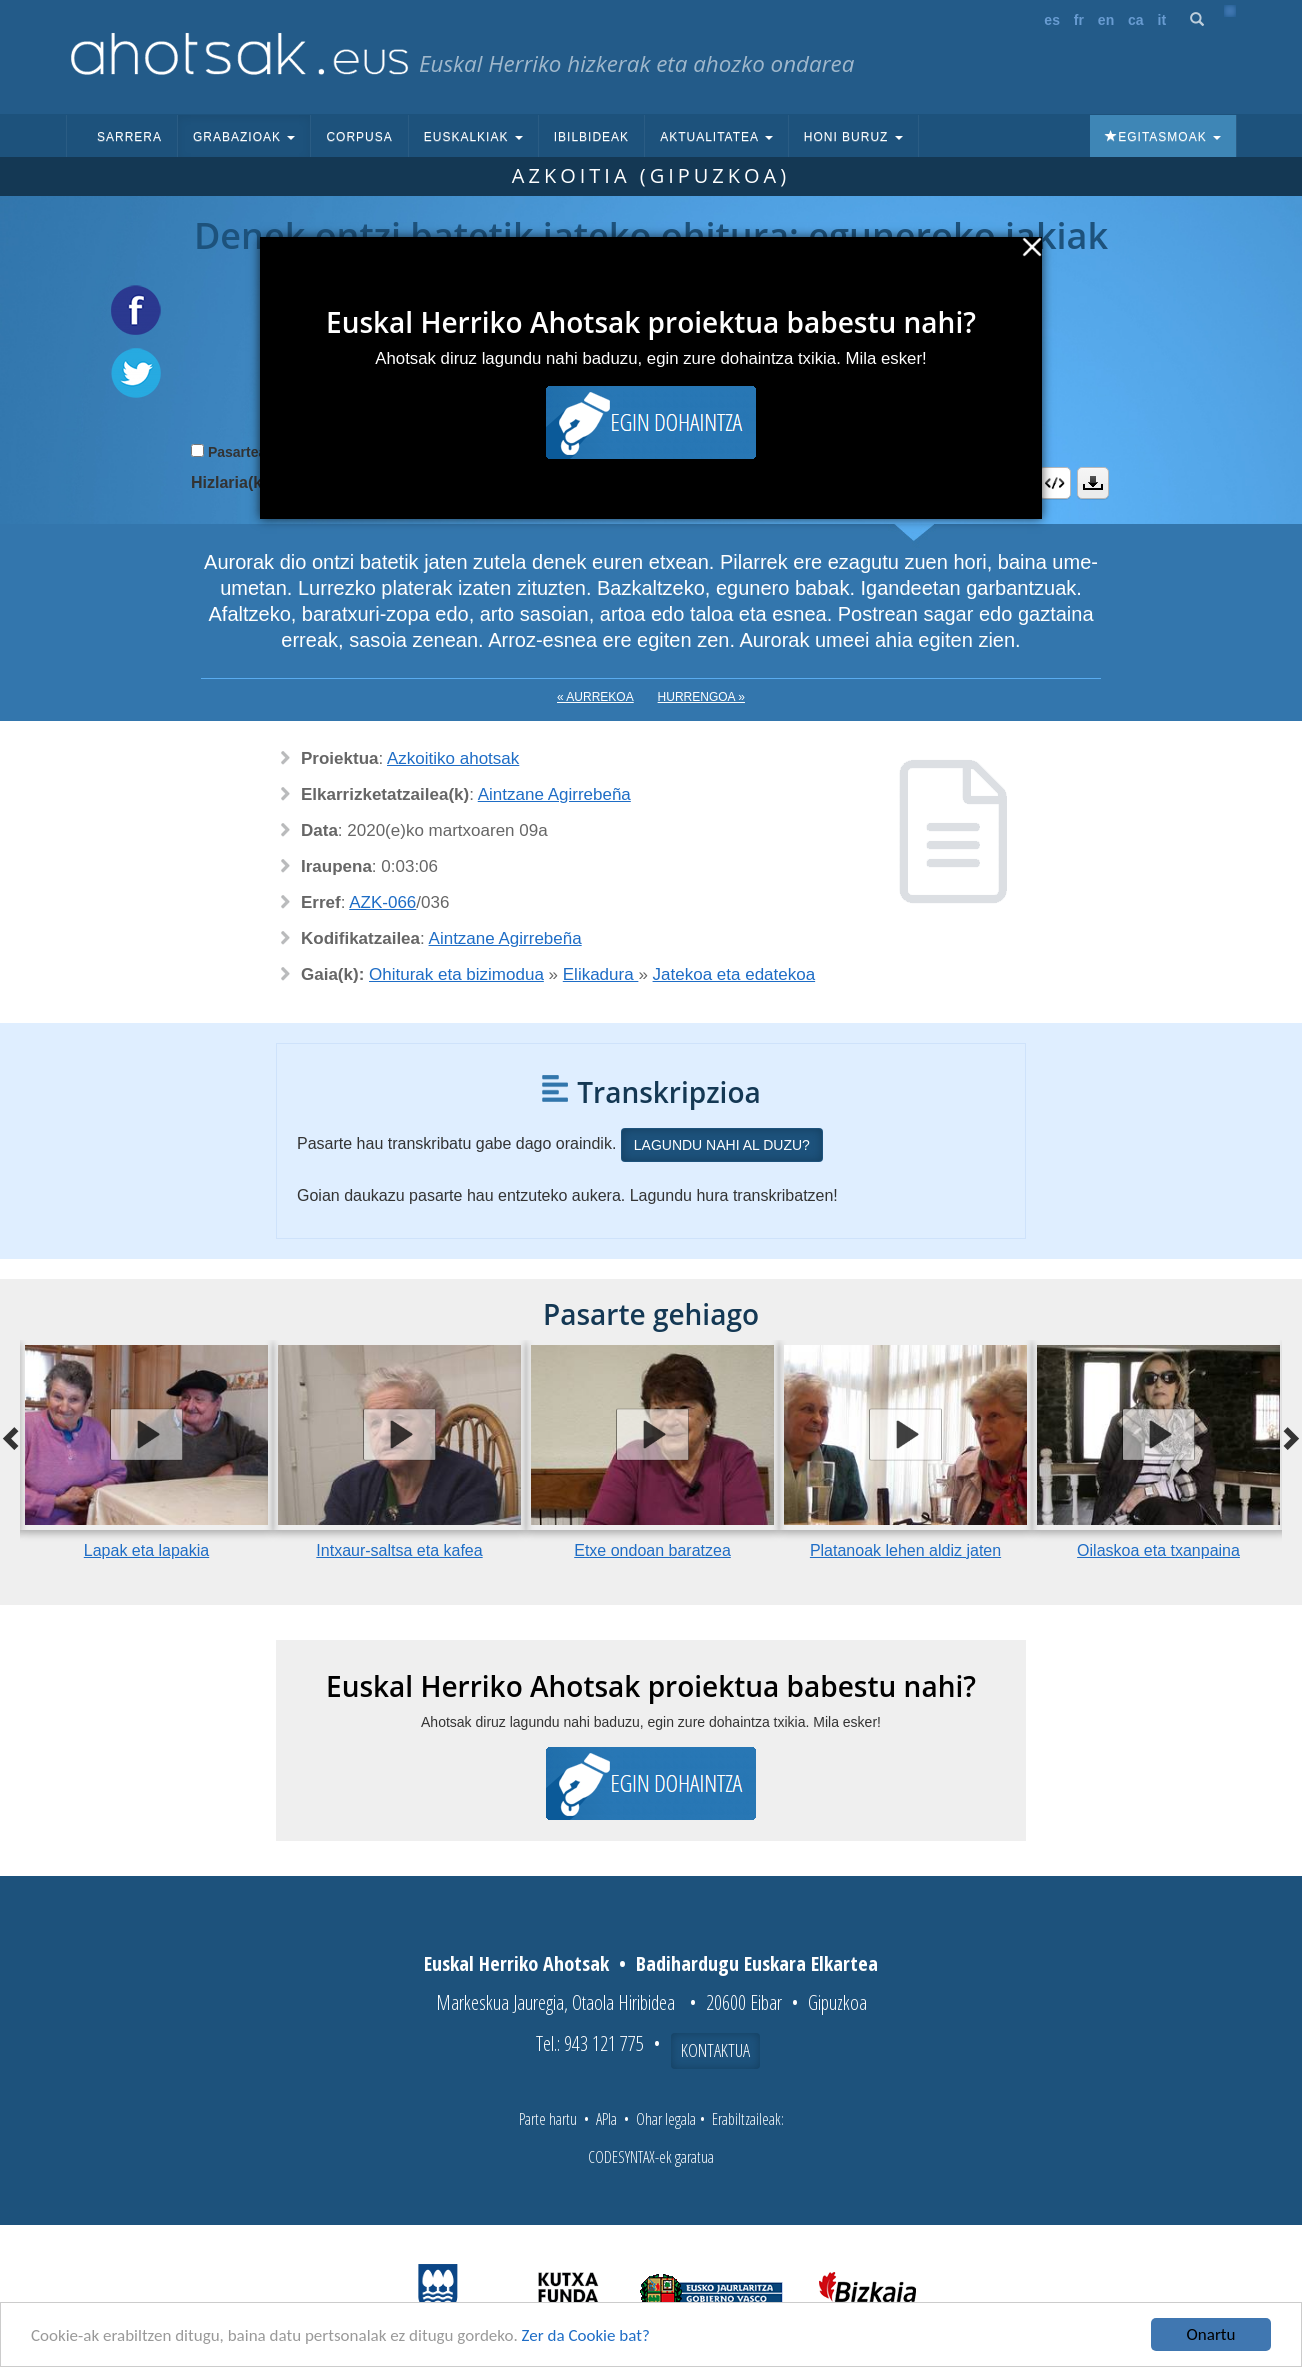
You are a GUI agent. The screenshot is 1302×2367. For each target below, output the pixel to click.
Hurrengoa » (701, 697)
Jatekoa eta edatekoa (734, 974)
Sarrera (129, 137)
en (1106, 20)
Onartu (1211, 2334)
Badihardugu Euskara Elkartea (757, 1963)
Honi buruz (853, 137)
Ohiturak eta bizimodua (456, 974)
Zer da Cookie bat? (586, 2335)
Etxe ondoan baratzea (652, 1550)
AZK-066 (382, 902)
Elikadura (601, 974)
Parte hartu (548, 2119)
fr (1079, 20)
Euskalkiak (473, 137)
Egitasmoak (1163, 137)
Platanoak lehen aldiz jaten (905, 1550)
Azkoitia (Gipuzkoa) (651, 175)
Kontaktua (715, 2050)
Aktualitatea (716, 137)
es (1052, 20)
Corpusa (359, 137)
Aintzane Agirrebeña (554, 794)
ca (1136, 20)
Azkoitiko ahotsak (453, 758)
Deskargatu (1093, 483)
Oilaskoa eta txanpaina (1158, 1550)
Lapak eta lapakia (146, 1550)
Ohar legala (666, 2119)
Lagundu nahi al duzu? (722, 1145)
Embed (1055, 483)
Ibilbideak (591, 137)
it (1162, 20)
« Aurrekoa (595, 697)
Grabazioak (244, 137)
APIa (606, 2119)
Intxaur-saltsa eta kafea (399, 1550)
